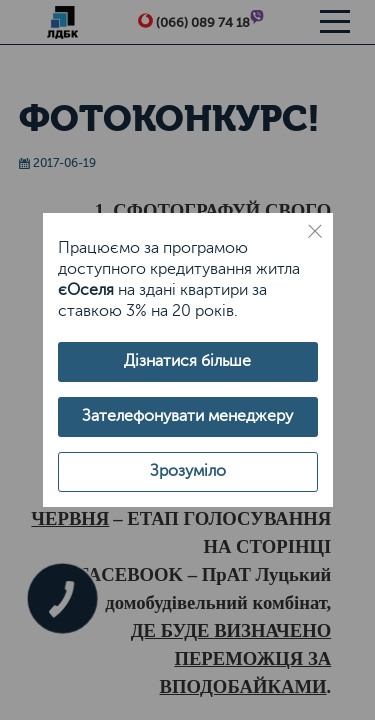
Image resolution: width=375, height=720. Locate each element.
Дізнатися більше (187, 361)
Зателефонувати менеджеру (187, 416)
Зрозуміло (188, 471)
